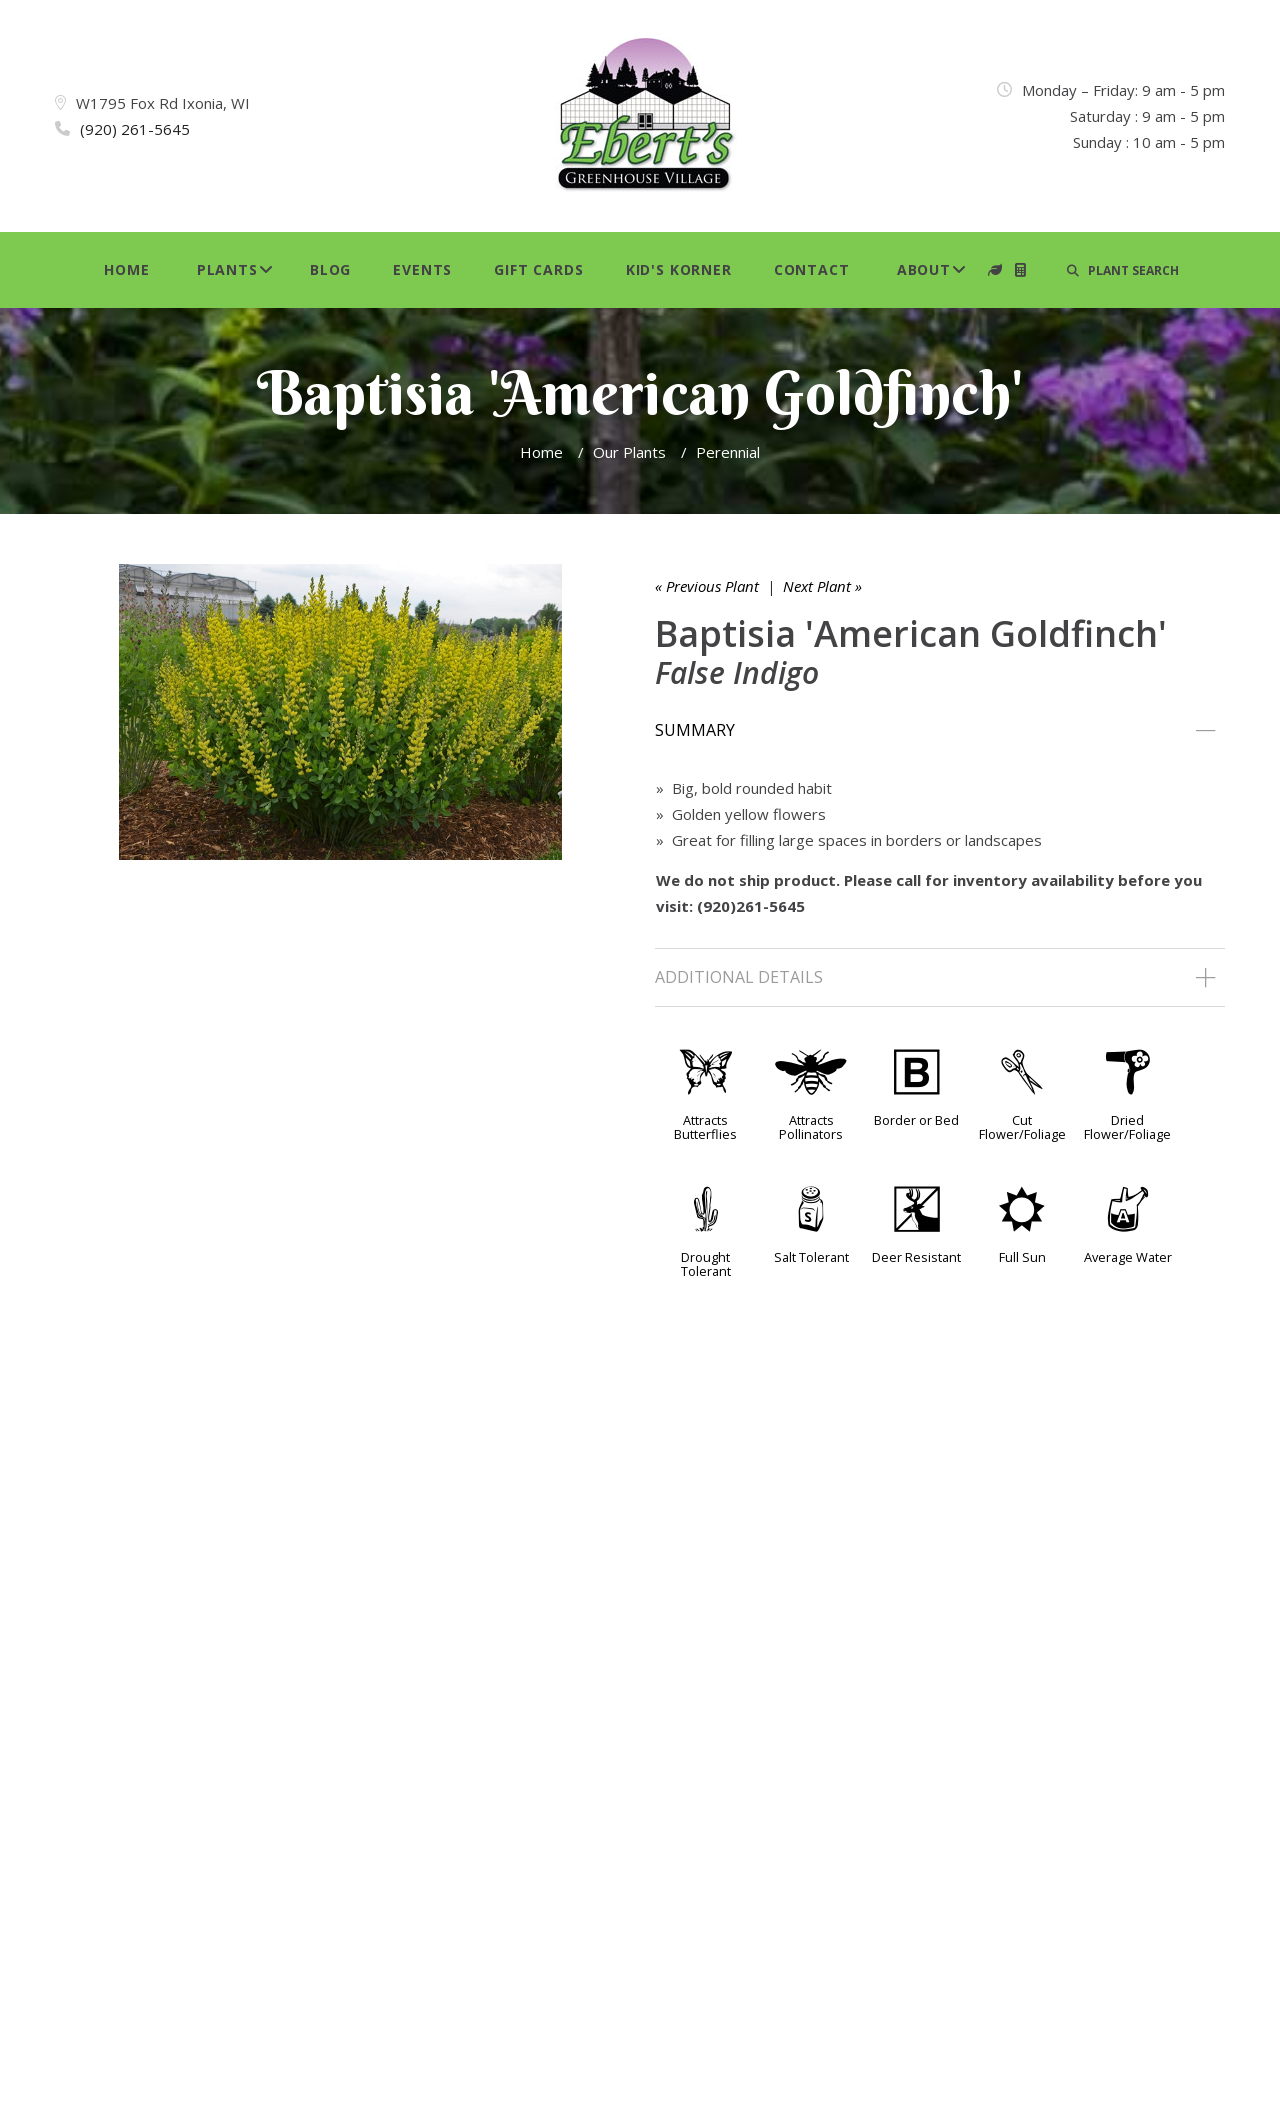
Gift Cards (538, 269)
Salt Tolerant (811, 1257)
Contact (812, 269)
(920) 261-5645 (135, 129)
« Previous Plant (707, 586)
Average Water (1128, 1257)
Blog (330, 269)
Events (422, 269)
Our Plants (629, 452)
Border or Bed (916, 1120)
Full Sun (1022, 1257)
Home (126, 269)
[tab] (940, 731)
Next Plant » (822, 586)
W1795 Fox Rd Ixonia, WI (163, 103)
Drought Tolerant (706, 1264)
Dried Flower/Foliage (1127, 1127)
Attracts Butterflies (705, 1127)
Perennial (728, 452)
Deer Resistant (916, 1257)
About (924, 269)
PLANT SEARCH (1123, 270)
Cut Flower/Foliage (1022, 1127)
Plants (227, 269)
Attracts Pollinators (811, 1127)
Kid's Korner (679, 269)
